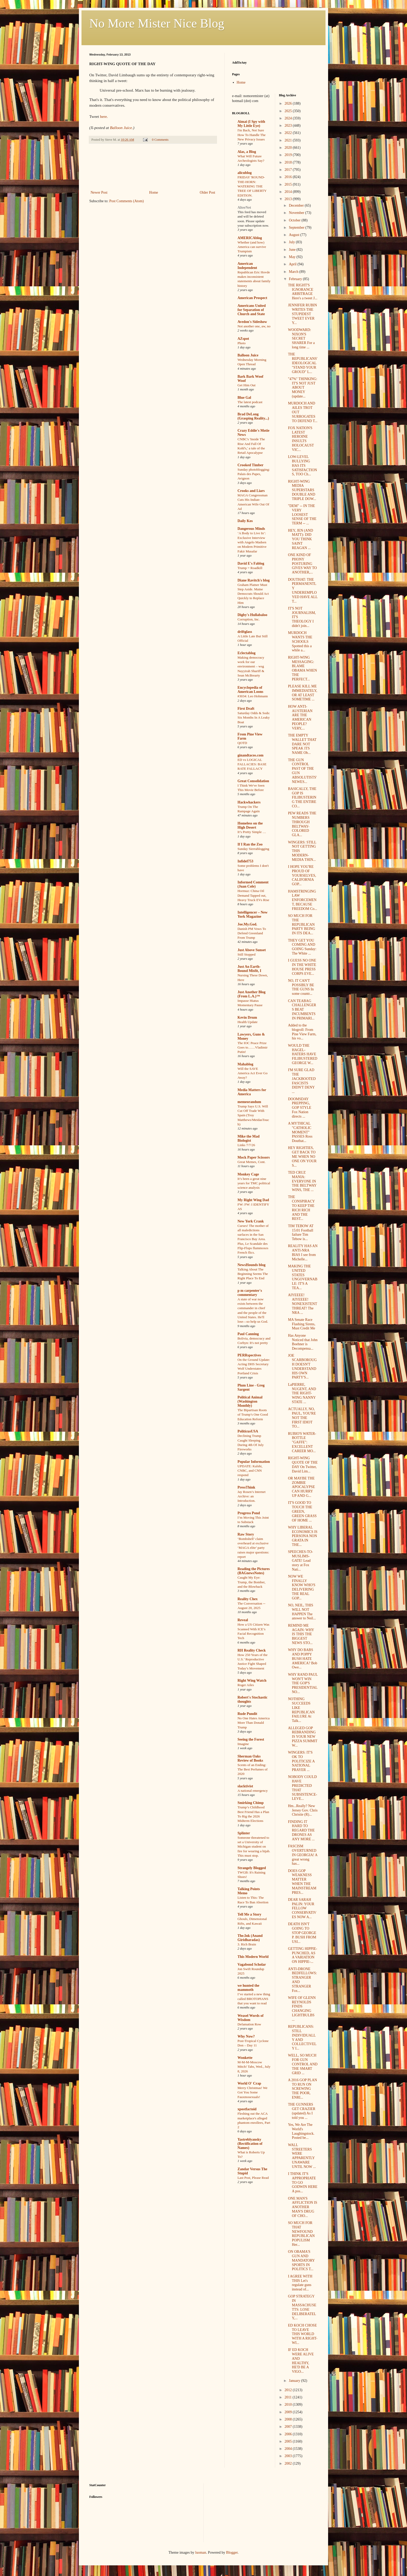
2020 (288, 148)
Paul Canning (248, 1334)
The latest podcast (250, 402)
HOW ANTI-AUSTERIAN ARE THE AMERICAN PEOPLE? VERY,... (300, 717)
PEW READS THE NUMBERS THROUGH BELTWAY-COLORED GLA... (302, 824)
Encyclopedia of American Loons (250, 690)
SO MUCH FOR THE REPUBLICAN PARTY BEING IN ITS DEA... (301, 924)
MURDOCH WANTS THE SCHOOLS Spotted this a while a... (300, 641)
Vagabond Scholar (252, 1964)
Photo (242, 343)
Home (153, 192)
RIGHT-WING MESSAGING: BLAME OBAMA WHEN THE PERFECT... (302, 668)
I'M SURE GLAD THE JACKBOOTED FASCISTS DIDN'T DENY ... (302, 1081)
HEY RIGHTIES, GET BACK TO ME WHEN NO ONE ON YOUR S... (302, 1156)
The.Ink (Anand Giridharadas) (250, 1938)
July (292, 242)
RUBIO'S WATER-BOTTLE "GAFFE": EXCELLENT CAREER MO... (302, 1442)
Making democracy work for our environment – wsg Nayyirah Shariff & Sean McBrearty (251, 666)
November (297, 213)
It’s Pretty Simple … (252, 832)
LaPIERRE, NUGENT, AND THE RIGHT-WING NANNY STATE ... (302, 1393)
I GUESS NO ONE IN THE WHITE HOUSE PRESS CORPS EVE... (302, 966)
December (297, 205)
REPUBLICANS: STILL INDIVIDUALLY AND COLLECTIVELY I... (302, 2037)
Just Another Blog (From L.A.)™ (252, 994)
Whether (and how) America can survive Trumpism (252, 246)
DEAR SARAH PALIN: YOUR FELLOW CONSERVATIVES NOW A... (302, 1908)
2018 (288, 162)
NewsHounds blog (252, 1265)
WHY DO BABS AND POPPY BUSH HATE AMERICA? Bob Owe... (302, 1658)
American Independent (247, 266)
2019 (288, 155)
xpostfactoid (247, 2109)
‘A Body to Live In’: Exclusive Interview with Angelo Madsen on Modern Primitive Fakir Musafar (252, 542)
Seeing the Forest (251, 1739)
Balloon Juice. (121, 127)
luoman (200, 2552)
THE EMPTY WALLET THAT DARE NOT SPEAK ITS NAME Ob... (302, 744)
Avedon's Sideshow (252, 322)
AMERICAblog (250, 238)
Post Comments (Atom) (126, 201)
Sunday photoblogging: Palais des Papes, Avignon (254, 474)
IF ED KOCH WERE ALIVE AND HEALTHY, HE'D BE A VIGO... (301, 2361)
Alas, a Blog (247, 152)
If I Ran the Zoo (250, 844)
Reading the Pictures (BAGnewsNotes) (254, 1571)
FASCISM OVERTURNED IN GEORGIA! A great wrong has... (302, 1854)
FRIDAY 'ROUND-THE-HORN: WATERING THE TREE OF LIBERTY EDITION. (252, 186)
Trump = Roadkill (250, 568)
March (294, 272)
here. (104, 116)
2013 (288, 199)
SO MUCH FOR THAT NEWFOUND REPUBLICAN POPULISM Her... (301, 2234)
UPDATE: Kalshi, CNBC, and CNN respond (250, 1470)
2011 (288, 2397)
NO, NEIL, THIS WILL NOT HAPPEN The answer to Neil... (302, 1611)
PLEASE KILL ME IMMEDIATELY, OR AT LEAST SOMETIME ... (302, 692)
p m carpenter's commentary (250, 1293)
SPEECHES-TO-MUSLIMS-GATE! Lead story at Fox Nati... (300, 1560)
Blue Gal (244, 398)
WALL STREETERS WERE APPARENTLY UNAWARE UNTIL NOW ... (302, 2156)
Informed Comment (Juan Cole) (253, 884)
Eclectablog (246, 653)
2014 (288, 192)
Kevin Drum (247, 1017)
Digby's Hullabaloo (252, 615)
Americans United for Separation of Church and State (252, 310)
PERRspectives (249, 1355)
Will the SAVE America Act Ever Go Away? (253, 1073)
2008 (288, 2419)
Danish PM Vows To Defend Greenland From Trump (252, 933)
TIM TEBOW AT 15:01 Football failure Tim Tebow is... (300, 1232)
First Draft (246, 709)
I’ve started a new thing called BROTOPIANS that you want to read (254, 1998)
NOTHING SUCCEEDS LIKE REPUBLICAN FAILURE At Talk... (301, 1710)
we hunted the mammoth (248, 1988)
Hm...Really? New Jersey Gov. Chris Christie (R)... (302, 1810)
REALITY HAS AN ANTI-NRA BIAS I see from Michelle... (302, 1252)
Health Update (247, 1022)
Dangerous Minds (251, 529)
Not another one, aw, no (254, 326)
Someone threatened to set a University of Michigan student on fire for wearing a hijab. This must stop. (254, 1846)
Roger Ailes (246, 1685)
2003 (288, 2456)
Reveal (243, 1620)
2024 (288, 118)
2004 (288, 2449)
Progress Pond (249, 1513)
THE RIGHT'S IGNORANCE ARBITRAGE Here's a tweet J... (302, 291)
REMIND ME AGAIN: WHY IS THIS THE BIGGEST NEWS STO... (301, 1634)
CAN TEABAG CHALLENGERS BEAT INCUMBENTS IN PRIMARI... (302, 1009)
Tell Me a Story (249, 1914)
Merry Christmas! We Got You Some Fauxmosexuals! (252, 2092)
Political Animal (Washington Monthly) (250, 1401)
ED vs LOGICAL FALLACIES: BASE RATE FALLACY (252, 764)
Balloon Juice (248, 355)
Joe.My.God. (247, 924)
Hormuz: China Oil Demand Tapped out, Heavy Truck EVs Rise (253, 895)
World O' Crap (249, 2083)
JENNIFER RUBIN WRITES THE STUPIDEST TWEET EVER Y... (302, 313)
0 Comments (160, 139)
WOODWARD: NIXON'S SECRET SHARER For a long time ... (301, 338)
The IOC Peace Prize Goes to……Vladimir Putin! (253, 1047)
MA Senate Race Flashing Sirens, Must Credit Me (301, 1324)
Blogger (232, 2552)
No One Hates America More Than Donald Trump (254, 1722)
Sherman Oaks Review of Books (250, 1758)
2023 (288, 125)
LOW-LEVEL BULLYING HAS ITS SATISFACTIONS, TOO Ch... (302, 465)
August (294, 235)
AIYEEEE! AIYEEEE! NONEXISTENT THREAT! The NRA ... (302, 1303)
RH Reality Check (252, 1650)
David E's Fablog (251, 563)
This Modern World (253, 1957)
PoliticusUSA (248, 1431)
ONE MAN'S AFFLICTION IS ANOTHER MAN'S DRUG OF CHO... (302, 2207)
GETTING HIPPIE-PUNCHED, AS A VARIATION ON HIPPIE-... (302, 1955)
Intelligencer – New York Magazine (253, 914)
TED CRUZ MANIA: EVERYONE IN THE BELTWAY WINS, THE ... (302, 1181)
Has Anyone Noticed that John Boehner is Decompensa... (302, 1342)
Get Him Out (246, 385)
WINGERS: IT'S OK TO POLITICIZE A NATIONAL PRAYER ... (301, 1761)
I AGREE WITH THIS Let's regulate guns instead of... (300, 2282)
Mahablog (245, 1064)
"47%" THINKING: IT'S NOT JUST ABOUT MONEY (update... (302, 387)
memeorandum (249, 1102)
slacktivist (245, 1786)
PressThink (246, 1487)
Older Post (207, 192)
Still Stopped (246, 954)
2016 (288, 177)
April (293, 264)
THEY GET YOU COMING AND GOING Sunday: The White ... (302, 946)
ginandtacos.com (250, 755)
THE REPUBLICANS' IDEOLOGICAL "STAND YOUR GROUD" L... (302, 363)
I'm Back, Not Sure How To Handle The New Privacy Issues (252, 134)
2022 (288, 133)
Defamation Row (249, 2024)
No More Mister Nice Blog (156, 23)
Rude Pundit (247, 1714)
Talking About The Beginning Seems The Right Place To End (253, 1273)
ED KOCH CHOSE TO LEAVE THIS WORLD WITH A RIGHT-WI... (302, 2334)
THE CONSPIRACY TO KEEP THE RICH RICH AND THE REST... (301, 1208)
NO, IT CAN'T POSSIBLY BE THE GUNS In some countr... (301, 987)
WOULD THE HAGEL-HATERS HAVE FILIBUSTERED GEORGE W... (302, 1054)
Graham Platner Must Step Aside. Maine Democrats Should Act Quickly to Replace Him (253, 594)
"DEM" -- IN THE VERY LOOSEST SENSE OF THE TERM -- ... (302, 514)
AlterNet (244, 207)
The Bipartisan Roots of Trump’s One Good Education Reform (253, 1414)
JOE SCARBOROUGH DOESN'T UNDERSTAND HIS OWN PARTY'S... (302, 1366)
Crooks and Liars (251, 491)
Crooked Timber (250, 465)
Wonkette (245, 2058)
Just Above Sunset (252, 950)
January (295, 2381)
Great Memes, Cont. (252, 1162)
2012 (288, 2390)
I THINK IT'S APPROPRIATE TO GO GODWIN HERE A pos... (302, 2182)
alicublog (245, 173)
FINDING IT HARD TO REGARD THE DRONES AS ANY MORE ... (301, 1830)
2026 (288, 103)
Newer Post (99, 192)
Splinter (244, 1833)
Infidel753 (245, 861)
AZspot (243, 339)
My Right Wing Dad (253, 1200)
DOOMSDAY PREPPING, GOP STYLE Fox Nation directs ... (299, 1107)
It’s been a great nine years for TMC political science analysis (254, 1183)
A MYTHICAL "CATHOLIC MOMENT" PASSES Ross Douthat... (300, 1132)
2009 (288, 2412)
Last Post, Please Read (253, 2178)
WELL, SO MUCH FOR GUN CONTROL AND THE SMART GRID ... (302, 2064)
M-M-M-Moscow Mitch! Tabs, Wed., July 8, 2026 (254, 2066)
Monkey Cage (248, 1174)
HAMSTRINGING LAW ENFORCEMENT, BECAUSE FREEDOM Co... (302, 900)
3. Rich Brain (247, 1944)
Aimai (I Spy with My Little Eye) (251, 124)
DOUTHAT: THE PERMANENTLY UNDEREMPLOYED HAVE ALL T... (302, 590)
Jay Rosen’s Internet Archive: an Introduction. (252, 1496)
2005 (288, 2441)
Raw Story (246, 1534)
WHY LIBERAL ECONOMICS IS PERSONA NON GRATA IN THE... (302, 1536)
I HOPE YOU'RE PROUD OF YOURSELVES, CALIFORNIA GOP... (302, 875)
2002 (288, 2463)
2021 (288, 140)
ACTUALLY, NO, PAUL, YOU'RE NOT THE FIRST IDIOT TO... (302, 1417)
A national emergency (253, 1791)
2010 (288, 2404)
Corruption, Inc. (249, 619)
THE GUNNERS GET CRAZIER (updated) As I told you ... (301, 2110)
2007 (288, 2427)
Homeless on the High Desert (250, 825)
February (296, 279)
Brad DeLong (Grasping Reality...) (253, 416)
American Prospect (252, 298)
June (292, 250)
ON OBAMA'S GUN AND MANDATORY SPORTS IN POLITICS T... (301, 2260)
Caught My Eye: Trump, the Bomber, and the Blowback (252, 1582)
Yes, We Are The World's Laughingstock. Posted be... (301, 2131)
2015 (288, 184)
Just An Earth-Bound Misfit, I (249, 969)
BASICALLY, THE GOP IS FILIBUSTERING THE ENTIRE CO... (302, 797)
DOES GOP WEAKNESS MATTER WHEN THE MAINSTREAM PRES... (302, 1882)
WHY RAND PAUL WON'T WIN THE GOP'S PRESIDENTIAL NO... (302, 1683)
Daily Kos (245, 521)
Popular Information (254, 1462)
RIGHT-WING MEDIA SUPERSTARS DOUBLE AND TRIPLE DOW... (302, 490)
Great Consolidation (253, 781)
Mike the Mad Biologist (249, 1138)
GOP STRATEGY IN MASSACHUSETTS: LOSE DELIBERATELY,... (302, 2307)
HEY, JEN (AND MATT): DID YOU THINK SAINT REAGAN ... (300, 539)
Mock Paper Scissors (254, 1157)
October (295, 220)
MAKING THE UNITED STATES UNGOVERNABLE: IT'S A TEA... (302, 1277)
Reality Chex (247, 1599)
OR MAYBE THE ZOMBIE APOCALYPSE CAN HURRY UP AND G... (301, 1487)
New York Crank (251, 1221)
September (297, 227)
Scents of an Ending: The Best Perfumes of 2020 (253, 1769)
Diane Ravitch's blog (254, 580)
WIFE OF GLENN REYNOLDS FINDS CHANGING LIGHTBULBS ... (302, 2008)
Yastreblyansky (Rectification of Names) (250, 2144)
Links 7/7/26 (246, 1145)
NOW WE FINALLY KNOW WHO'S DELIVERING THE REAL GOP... (301, 1587)
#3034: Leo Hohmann (253, 696)
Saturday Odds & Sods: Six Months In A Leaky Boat (254, 717)
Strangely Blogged (252, 1868)
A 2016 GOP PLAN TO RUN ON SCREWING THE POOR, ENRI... (302, 2088)
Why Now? (246, 2036)
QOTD (242, 743)
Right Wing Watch (252, 1680)
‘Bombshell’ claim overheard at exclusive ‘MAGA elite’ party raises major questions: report (253, 1548)
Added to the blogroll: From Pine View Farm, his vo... (302, 1031)
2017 (288, 170)
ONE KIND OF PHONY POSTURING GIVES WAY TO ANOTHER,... (302, 563)
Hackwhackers (249, 802)
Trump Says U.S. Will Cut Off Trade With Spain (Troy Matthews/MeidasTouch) (253, 1115)
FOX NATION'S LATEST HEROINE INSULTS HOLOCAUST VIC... (301, 439)
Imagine (243, 1744)
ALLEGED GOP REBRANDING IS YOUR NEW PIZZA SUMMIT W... (302, 1736)
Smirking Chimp (251, 1803)
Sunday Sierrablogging (253, 849)
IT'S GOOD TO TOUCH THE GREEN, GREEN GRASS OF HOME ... (302, 1511)
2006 (288, 2434)
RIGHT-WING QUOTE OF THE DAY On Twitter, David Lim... (302, 1464)
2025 (288, 111)
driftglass (245, 632)
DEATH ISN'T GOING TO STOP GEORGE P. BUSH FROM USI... (302, 1932)
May (292, 257)
